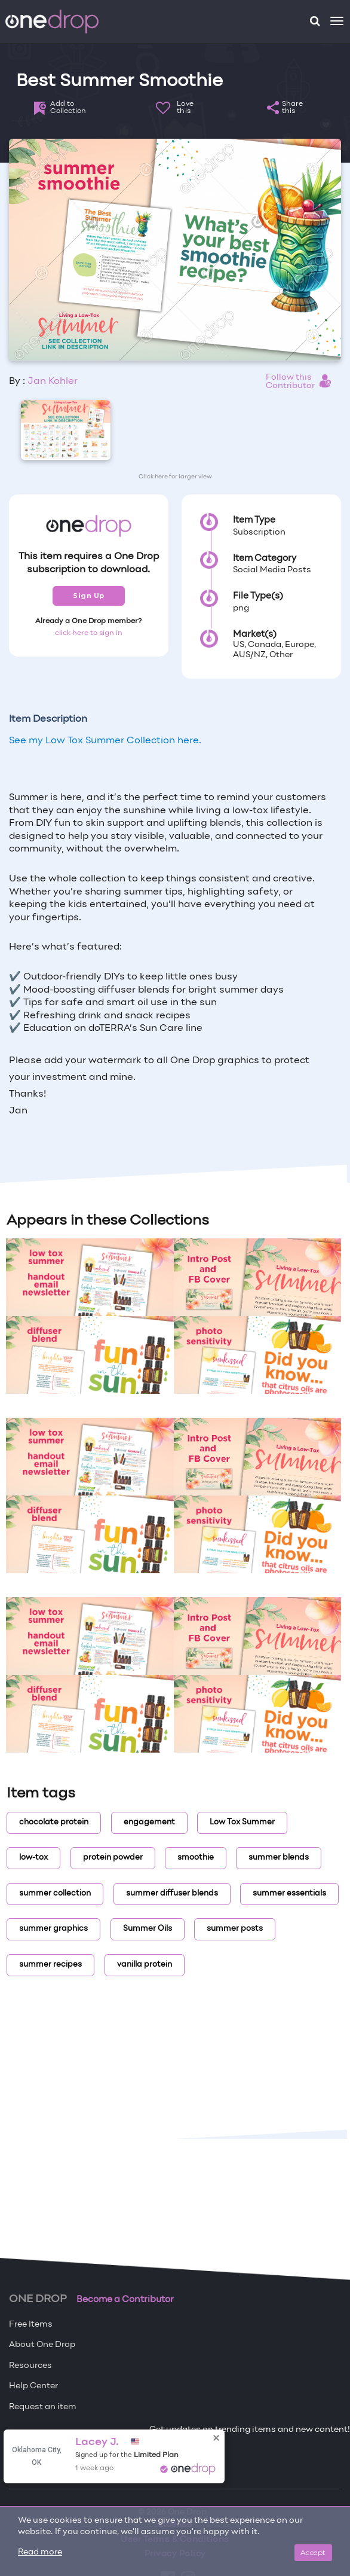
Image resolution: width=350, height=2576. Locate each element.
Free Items (31, 2324)
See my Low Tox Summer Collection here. (105, 741)
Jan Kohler (52, 381)
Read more (40, 2552)
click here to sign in (88, 633)
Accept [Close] (313, 2552)
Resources (30, 2366)
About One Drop (42, 2345)
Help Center (33, 2386)
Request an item (42, 2407)
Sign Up (89, 595)
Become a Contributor (125, 2300)
